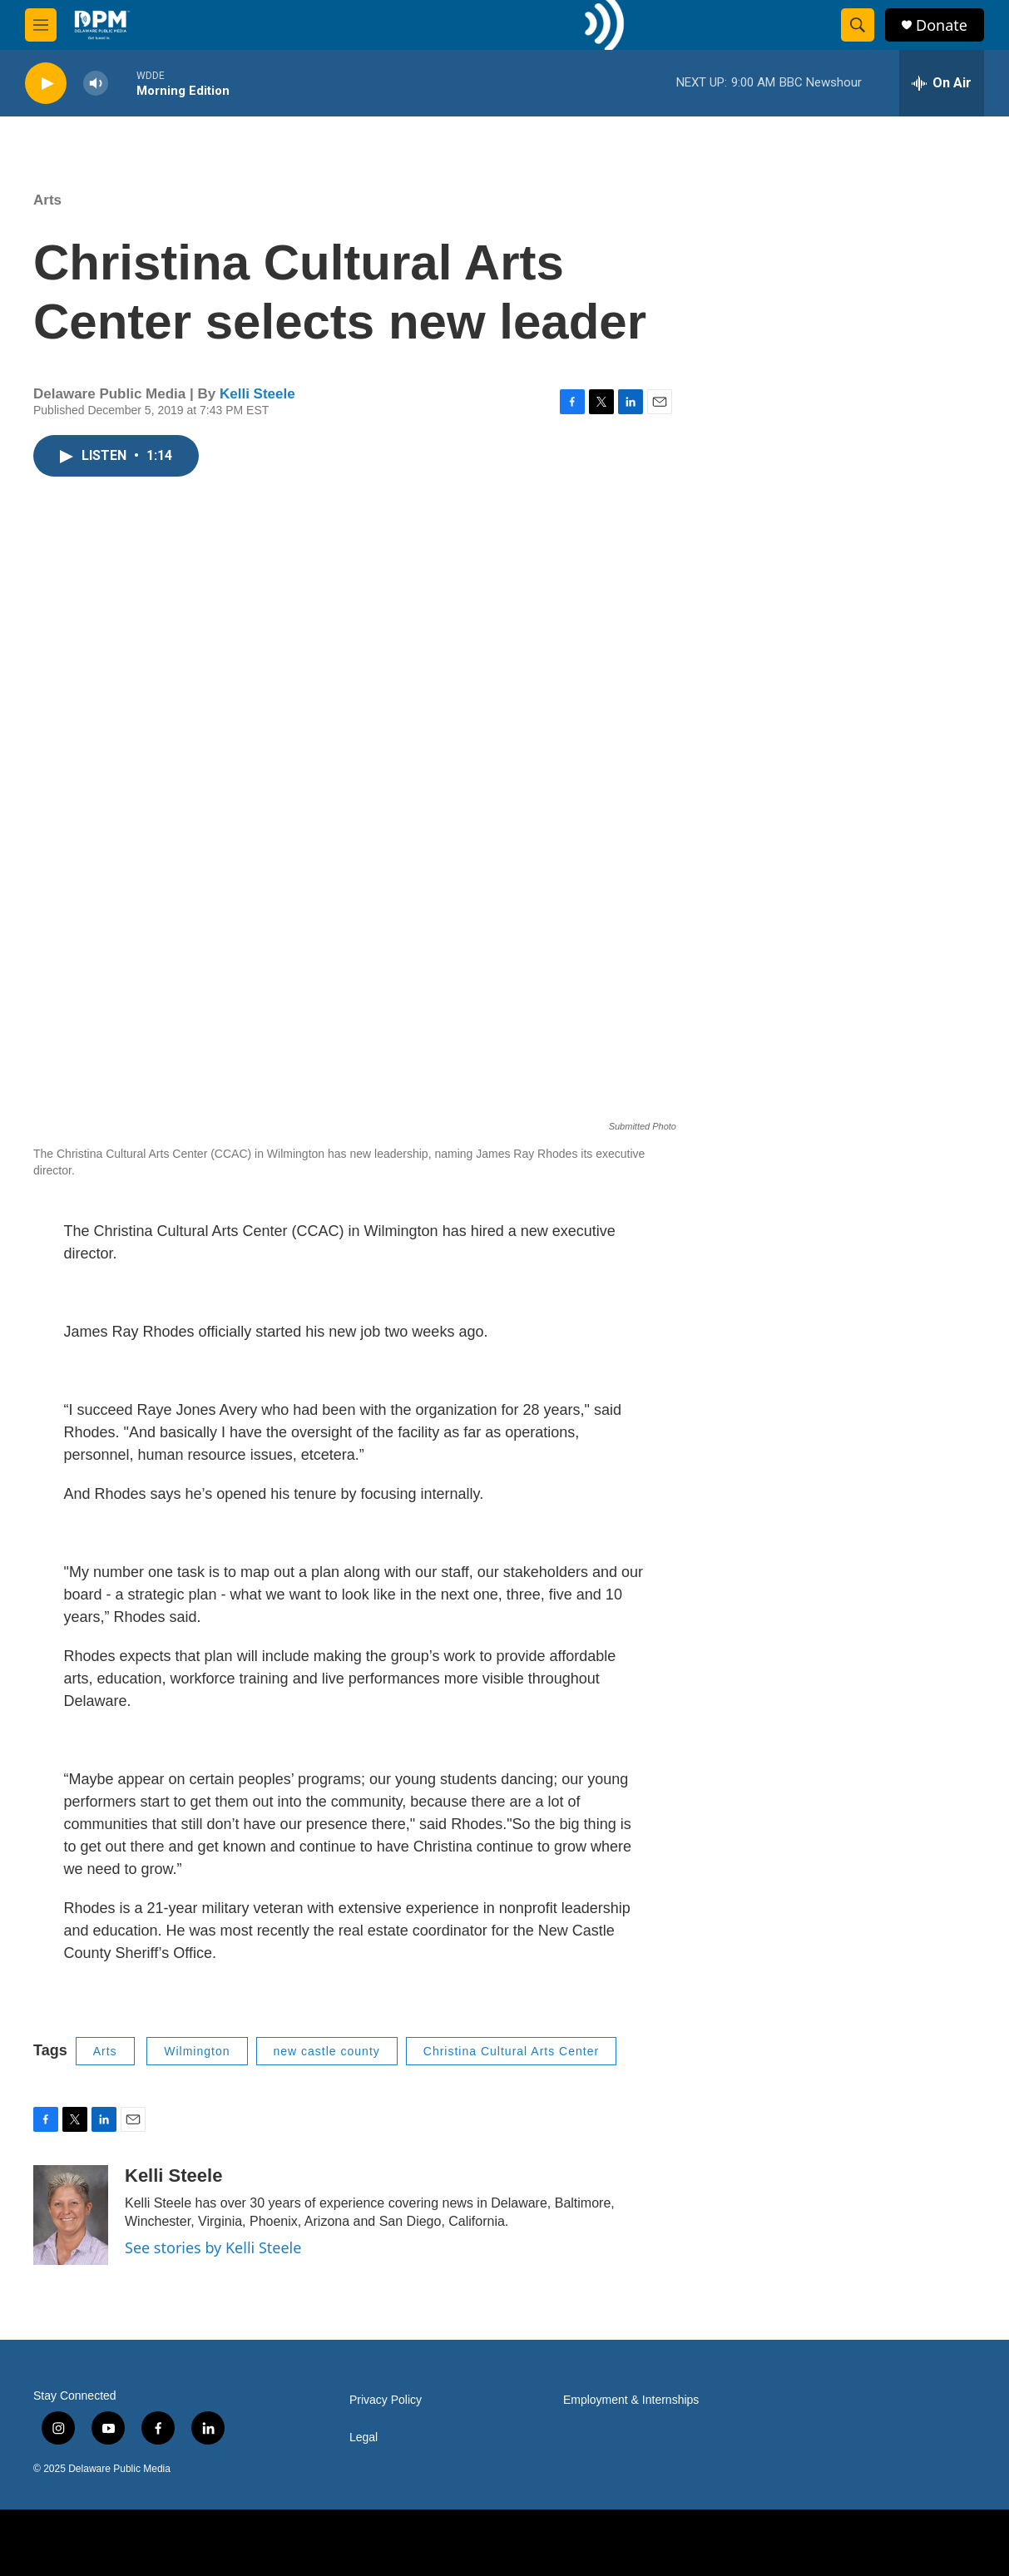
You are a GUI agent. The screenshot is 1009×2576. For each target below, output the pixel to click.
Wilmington (197, 2051)
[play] (45, 83)
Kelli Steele (257, 394)
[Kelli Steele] (70, 2215)
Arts (47, 200)
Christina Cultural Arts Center (511, 2051)
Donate (941, 25)
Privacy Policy (385, 2400)
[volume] (96, 83)
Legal (363, 2437)
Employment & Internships (631, 2400)
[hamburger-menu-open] (41, 25)
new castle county (327, 2051)
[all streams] (941, 83)
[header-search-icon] (857, 25)
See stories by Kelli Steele (213, 2247)
